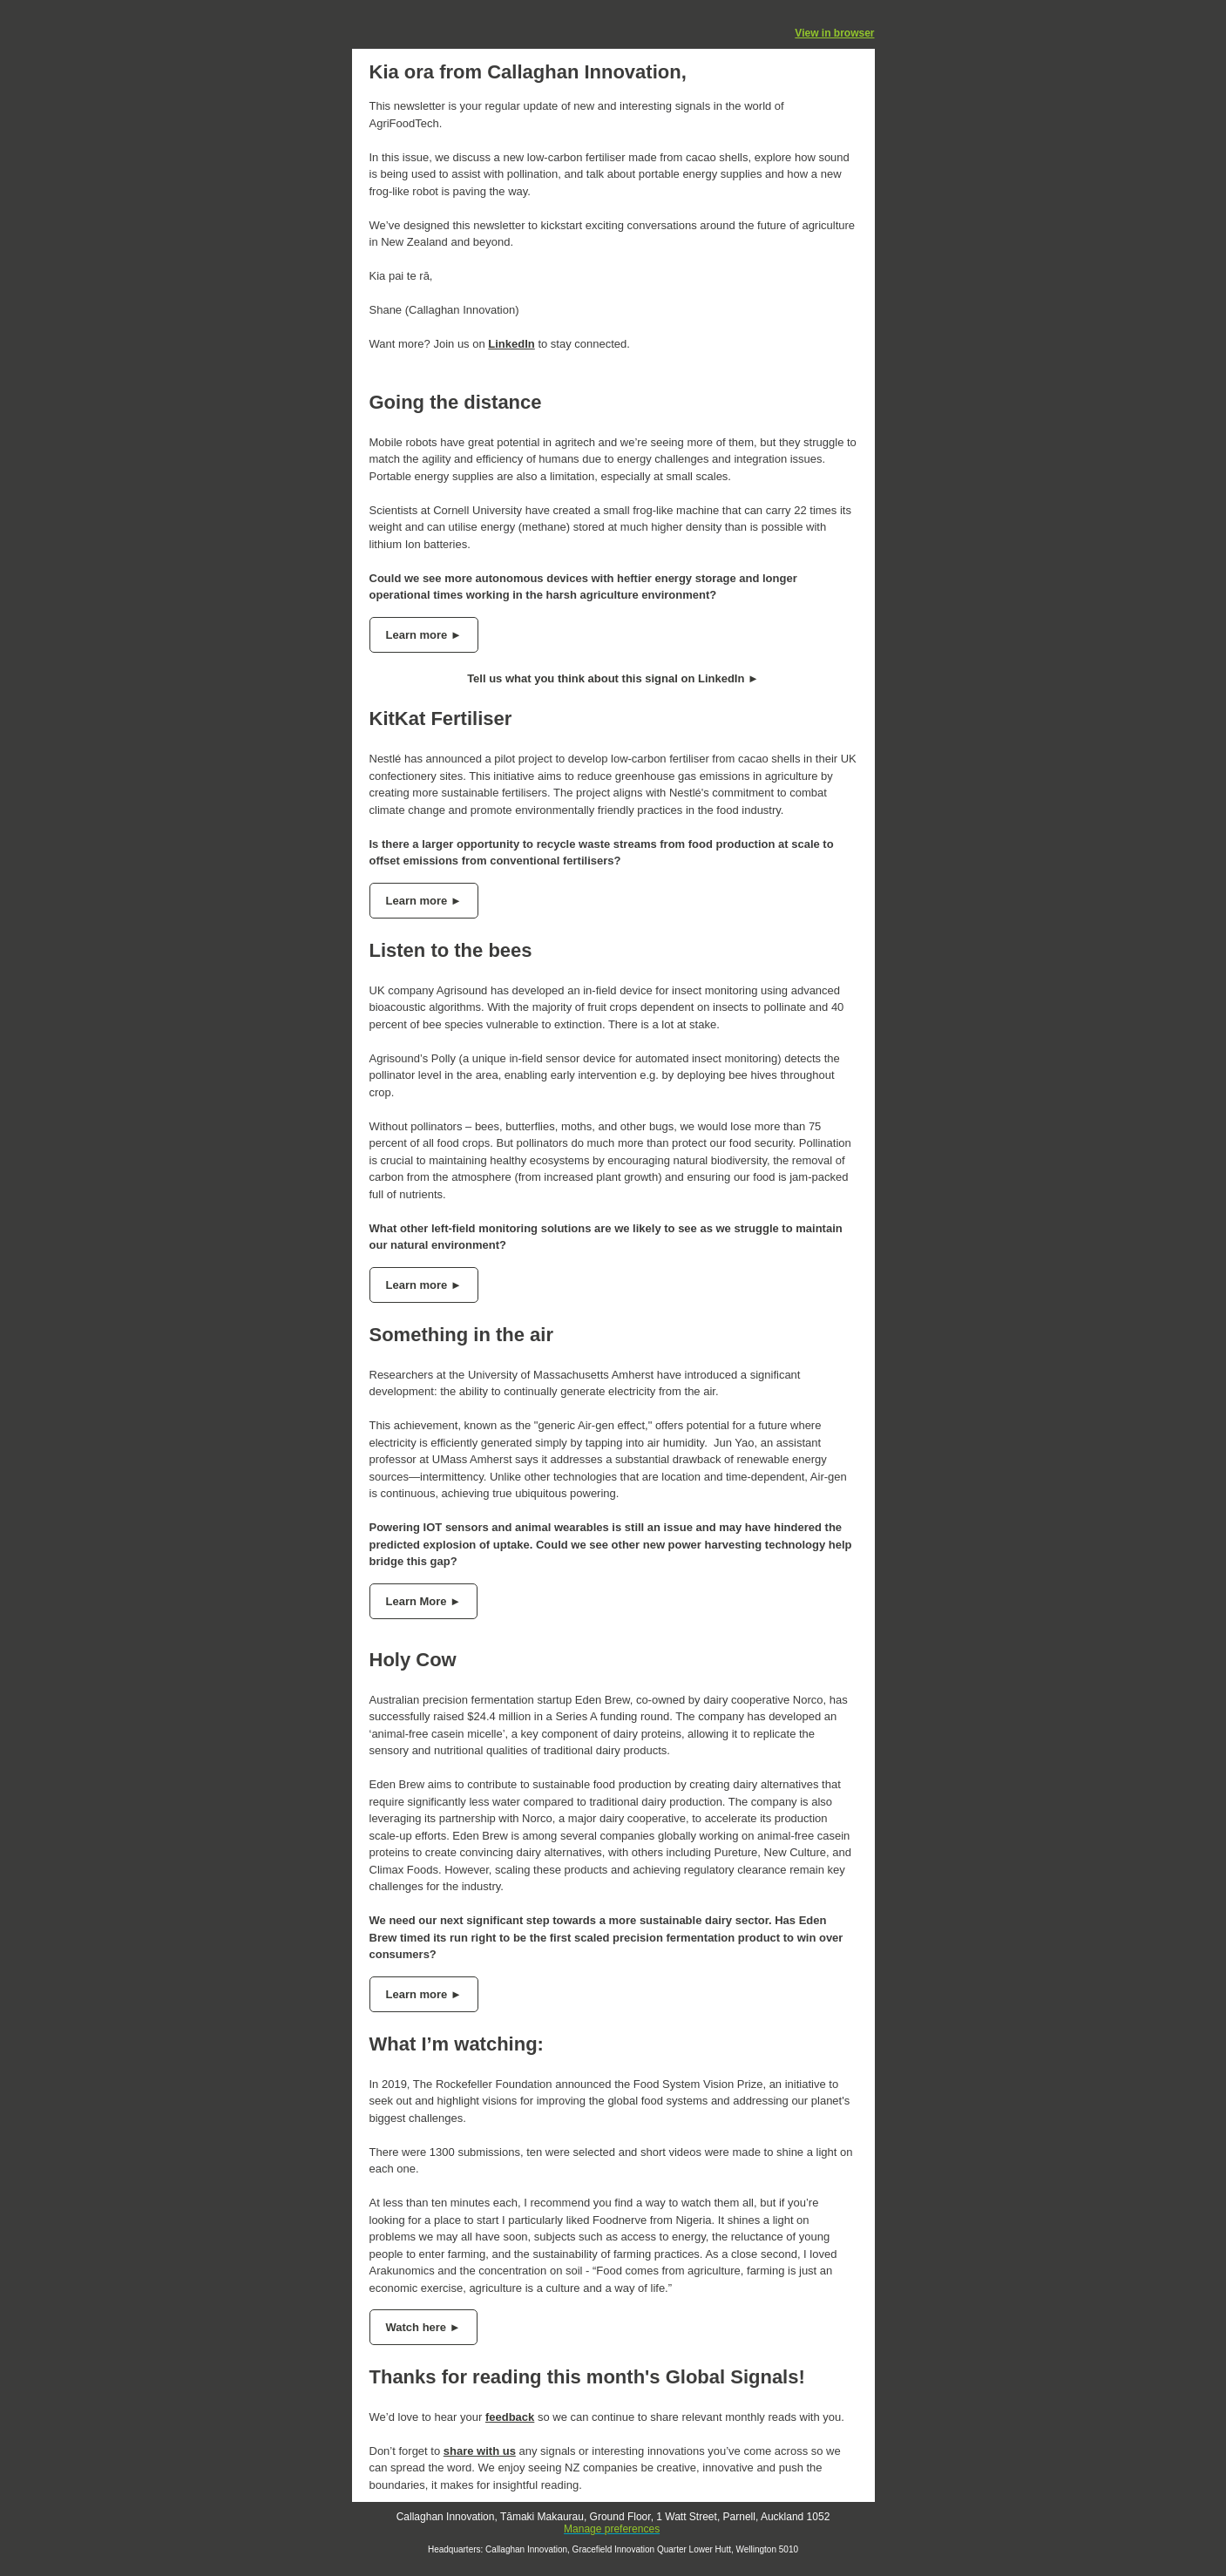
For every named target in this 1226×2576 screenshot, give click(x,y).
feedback (509, 2416)
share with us (480, 2450)
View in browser (834, 33)
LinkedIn (511, 343)
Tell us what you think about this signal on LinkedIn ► (613, 678)
